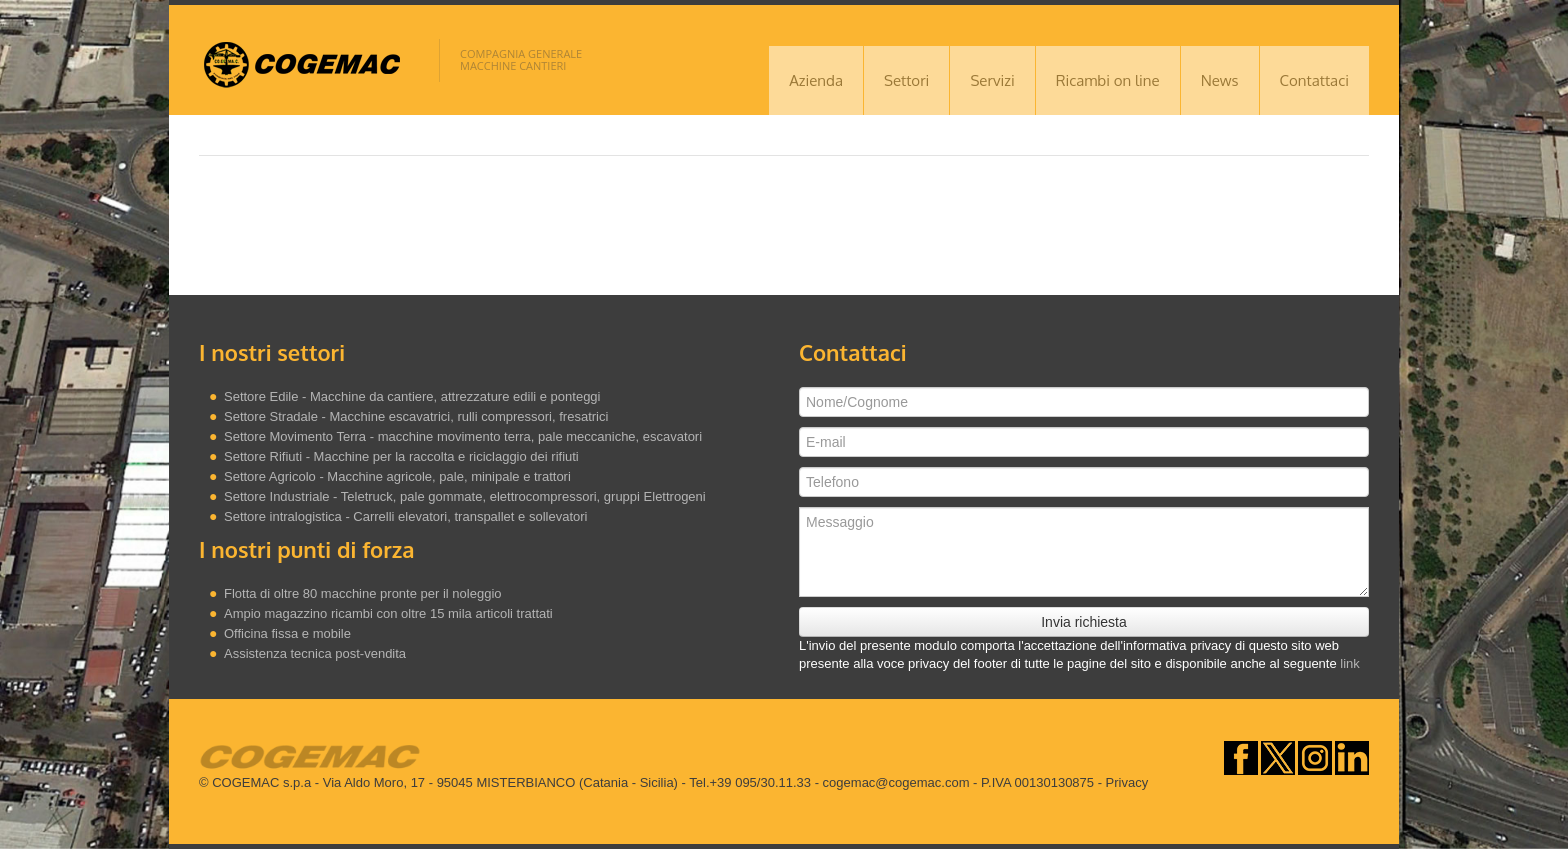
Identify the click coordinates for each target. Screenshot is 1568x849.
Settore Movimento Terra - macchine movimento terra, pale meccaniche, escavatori (463, 436)
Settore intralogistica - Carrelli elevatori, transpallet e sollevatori (405, 516)
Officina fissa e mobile (287, 633)
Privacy (1127, 782)
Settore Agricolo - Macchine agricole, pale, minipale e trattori (397, 476)
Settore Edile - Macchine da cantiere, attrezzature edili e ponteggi (412, 396)
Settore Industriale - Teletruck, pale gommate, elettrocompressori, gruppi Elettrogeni (465, 496)
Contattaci (1314, 80)
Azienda (816, 80)
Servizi (992, 80)
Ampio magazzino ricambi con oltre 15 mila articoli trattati (388, 613)
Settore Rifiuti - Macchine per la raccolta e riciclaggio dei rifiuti (401, 456)
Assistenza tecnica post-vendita (315, 653)
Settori (906, 80)
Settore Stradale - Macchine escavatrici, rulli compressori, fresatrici (416, 416)
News (1220, 80)
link (1350, 663)
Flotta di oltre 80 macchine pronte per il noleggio (363, 593)
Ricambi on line (1108, 80)
